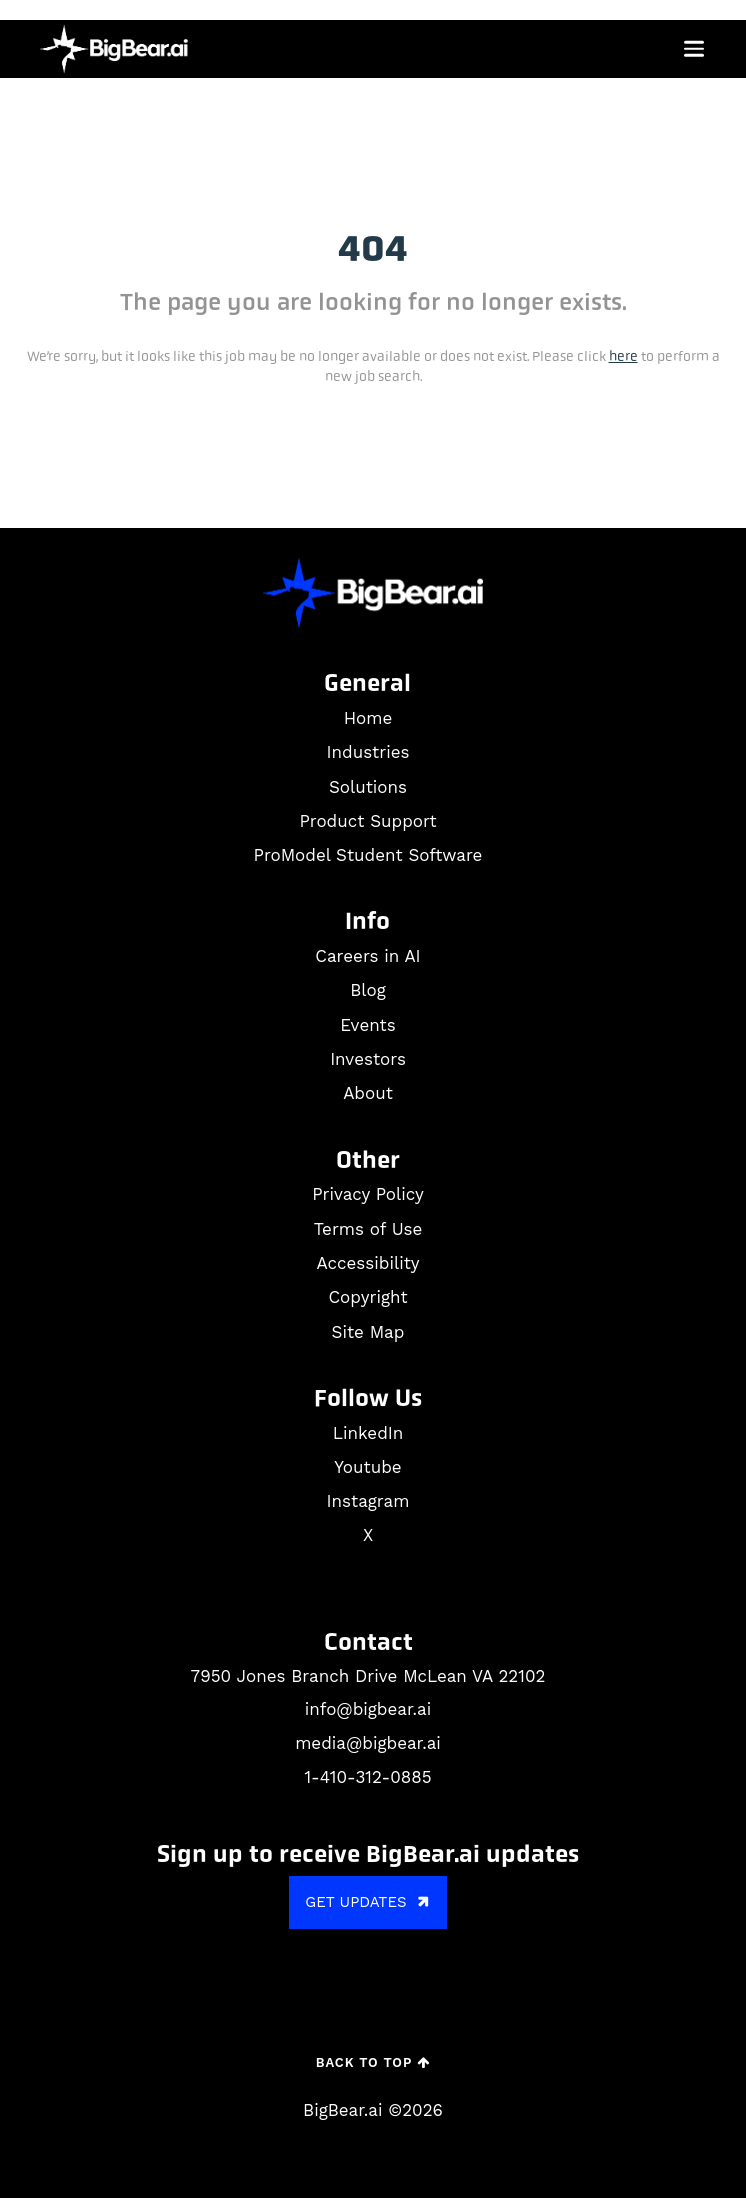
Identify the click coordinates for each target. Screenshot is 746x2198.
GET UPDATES (369, 1902)
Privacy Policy (368, 1194)
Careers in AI (367, 956)
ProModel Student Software (368, 855)
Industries (368, 752)
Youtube (367, 1467)
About (368, 1093)
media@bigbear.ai (368, 1743)
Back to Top (373, 2062)
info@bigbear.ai (368, 1709)
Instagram (368, 1501)
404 (373, 249)
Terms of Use (368, 1229)
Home (368, 718)
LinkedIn (368, 1433)
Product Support (367, 821)
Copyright (367, 1297)
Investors (368, 1059)
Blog (368, 990)
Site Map (368, 1332)
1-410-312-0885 (367, 1777)
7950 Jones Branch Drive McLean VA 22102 (368, 1676)
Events (367, 1025)
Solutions (368, 787)
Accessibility (367, 1263)
